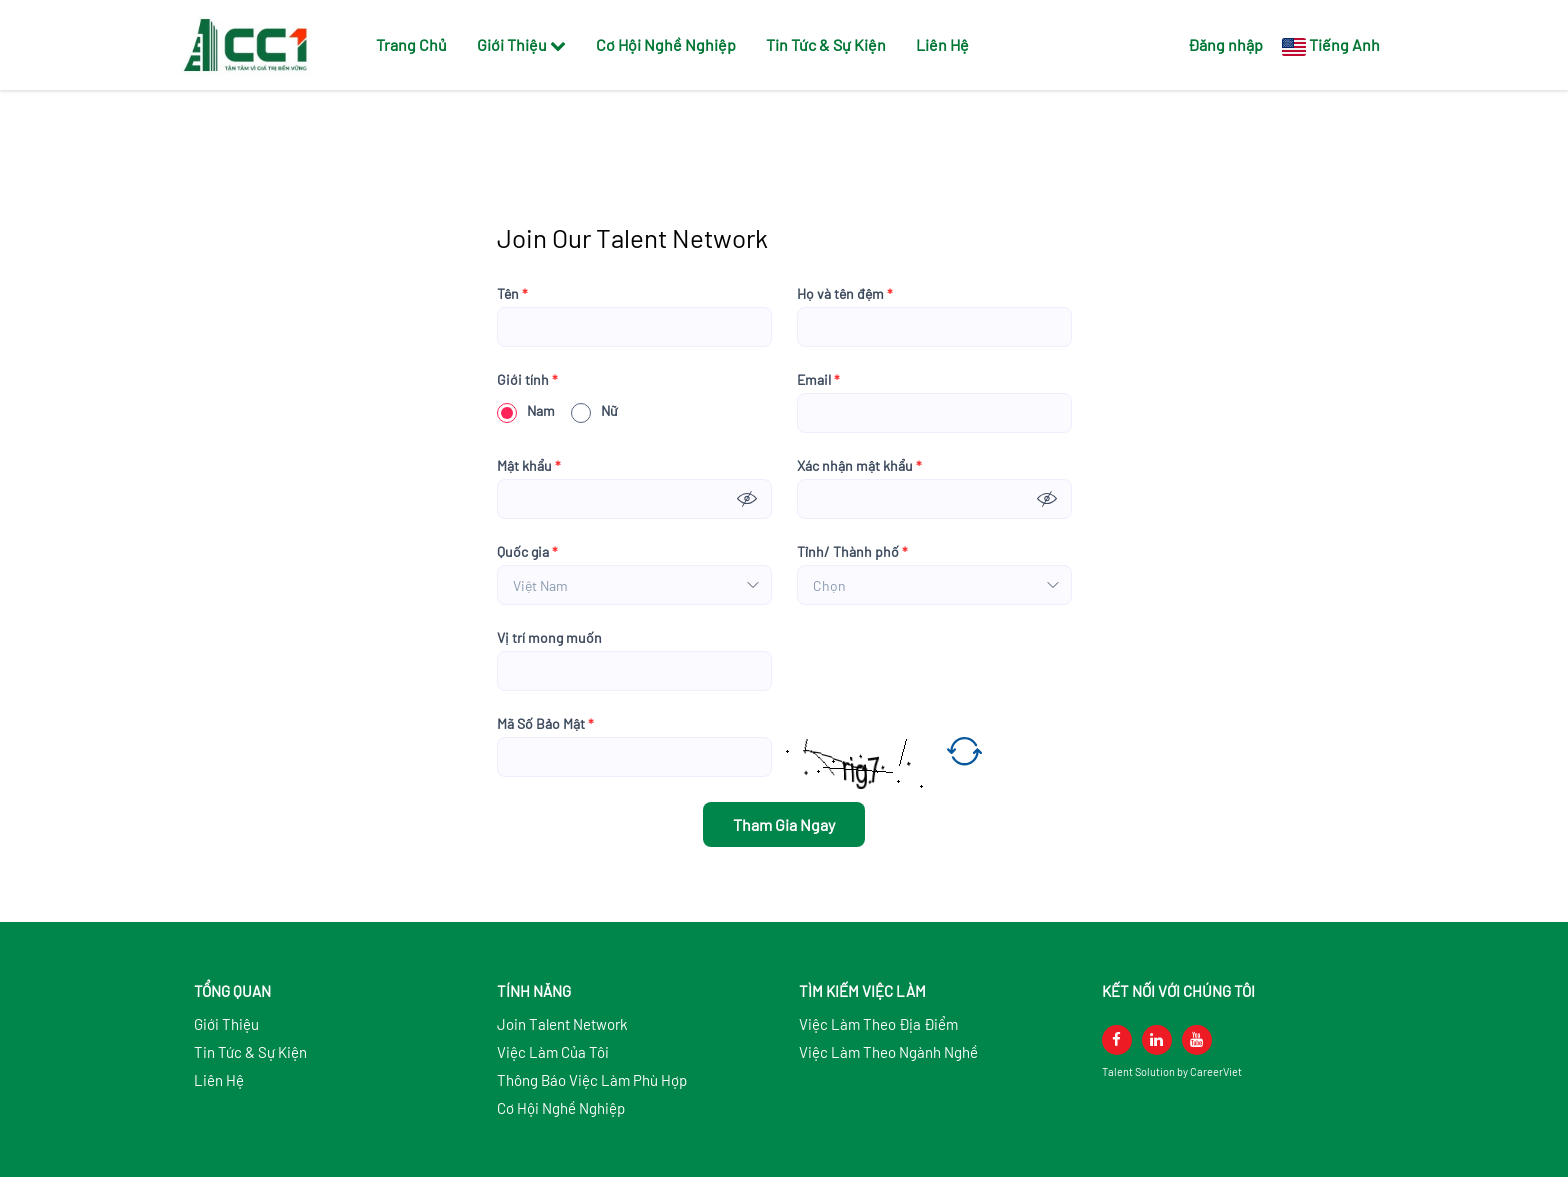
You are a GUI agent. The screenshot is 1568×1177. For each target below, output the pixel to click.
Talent (1118, 1071)
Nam (526, 411)
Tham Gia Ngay (784, 824)
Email (818, 380)
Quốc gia (527, 552)
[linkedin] (1157, 1040)
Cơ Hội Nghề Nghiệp (666, 44)
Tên (512, 294)
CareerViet (1216, 1071)
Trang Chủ (411, 44)
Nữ (594, 411)
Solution (1156, 1071)
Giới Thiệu (521, 44)
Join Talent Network (562, 1024)
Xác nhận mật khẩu (859, 466)
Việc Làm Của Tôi (553, 1052)
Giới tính (527, 380)
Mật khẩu (529, 466)
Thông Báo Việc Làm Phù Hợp (592, 1080)
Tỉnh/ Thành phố (852, 552)
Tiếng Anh (1344, 44)
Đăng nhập (1225, 44)
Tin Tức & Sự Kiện (826, 44)
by (1183, 1071)
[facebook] (1117, 1040)
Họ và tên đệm (845, 294)
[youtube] (1197, 1040)
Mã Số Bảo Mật (545, 724)
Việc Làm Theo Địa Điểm (878, 1024)
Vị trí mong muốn (549, 638)
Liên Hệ (942, 44)
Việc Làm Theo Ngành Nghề (888, 1052)
